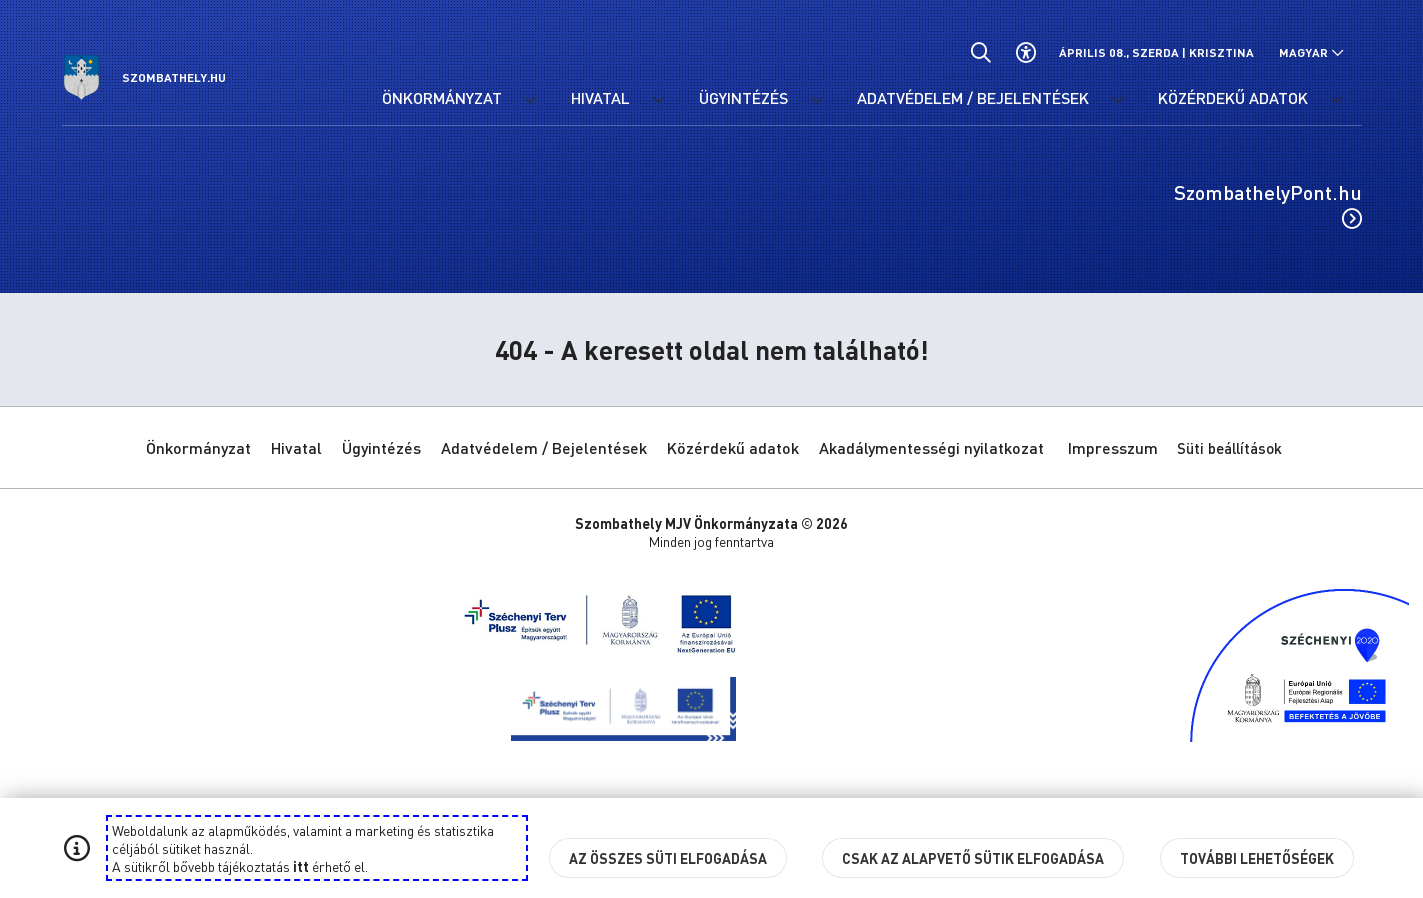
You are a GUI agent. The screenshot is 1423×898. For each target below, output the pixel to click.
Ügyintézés (381, 447)
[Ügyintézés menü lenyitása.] (817, 100)
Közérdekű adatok (733, 447)
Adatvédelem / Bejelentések (544, 447)
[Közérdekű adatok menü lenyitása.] (1337, 100)
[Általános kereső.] (981, 52)
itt (301, 866)
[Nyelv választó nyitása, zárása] (1311, 52)
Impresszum (1113, 447)
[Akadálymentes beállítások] (1026, 52)
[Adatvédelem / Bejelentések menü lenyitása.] (1118, 100)
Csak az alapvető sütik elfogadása (973, 858)
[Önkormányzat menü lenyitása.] (531, 100)
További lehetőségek (1257, 858)
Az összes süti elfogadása (668, 858)
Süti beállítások (1229, 448)
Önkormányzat (198, 447)
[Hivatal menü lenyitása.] (659, 100)
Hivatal (296, 447)
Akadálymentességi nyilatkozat (931, 447)
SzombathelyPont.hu (1268, 204)
